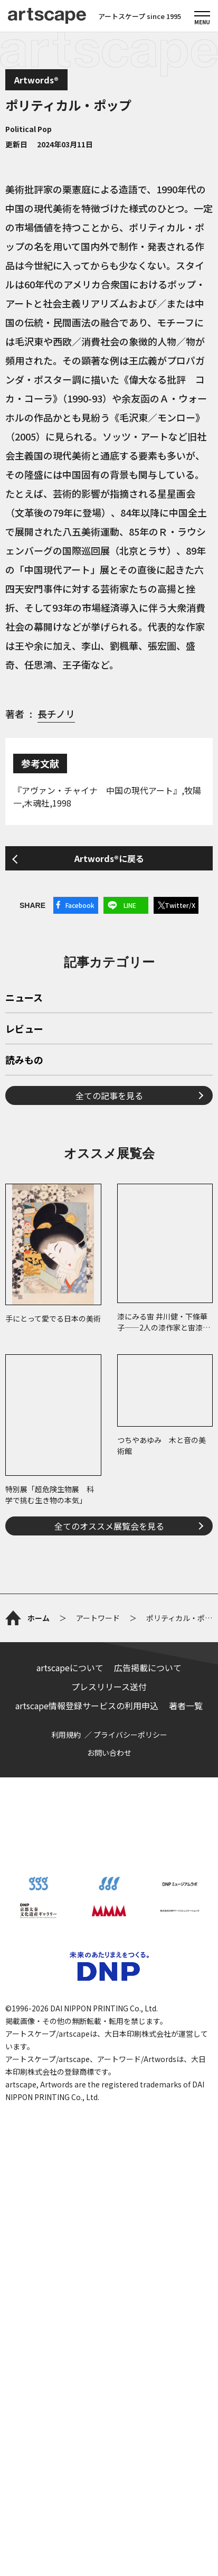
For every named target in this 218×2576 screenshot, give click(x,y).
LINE (130, 905)
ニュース (24, 998)
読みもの (24, 1060)
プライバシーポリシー (130, 1734)
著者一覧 (186, 1705)
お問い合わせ (109, 1752)
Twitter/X (180, 905)
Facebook (79, 905)
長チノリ (56, 713)
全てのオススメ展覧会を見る (109, 1526)
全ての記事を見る (109, 1095)
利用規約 (66, 1734)
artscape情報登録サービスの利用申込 (86, 1705)
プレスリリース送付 (109, 1686)
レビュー (24, 1029)
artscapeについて (69, 1667)
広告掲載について (148, 1667)
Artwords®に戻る (109, 858)
